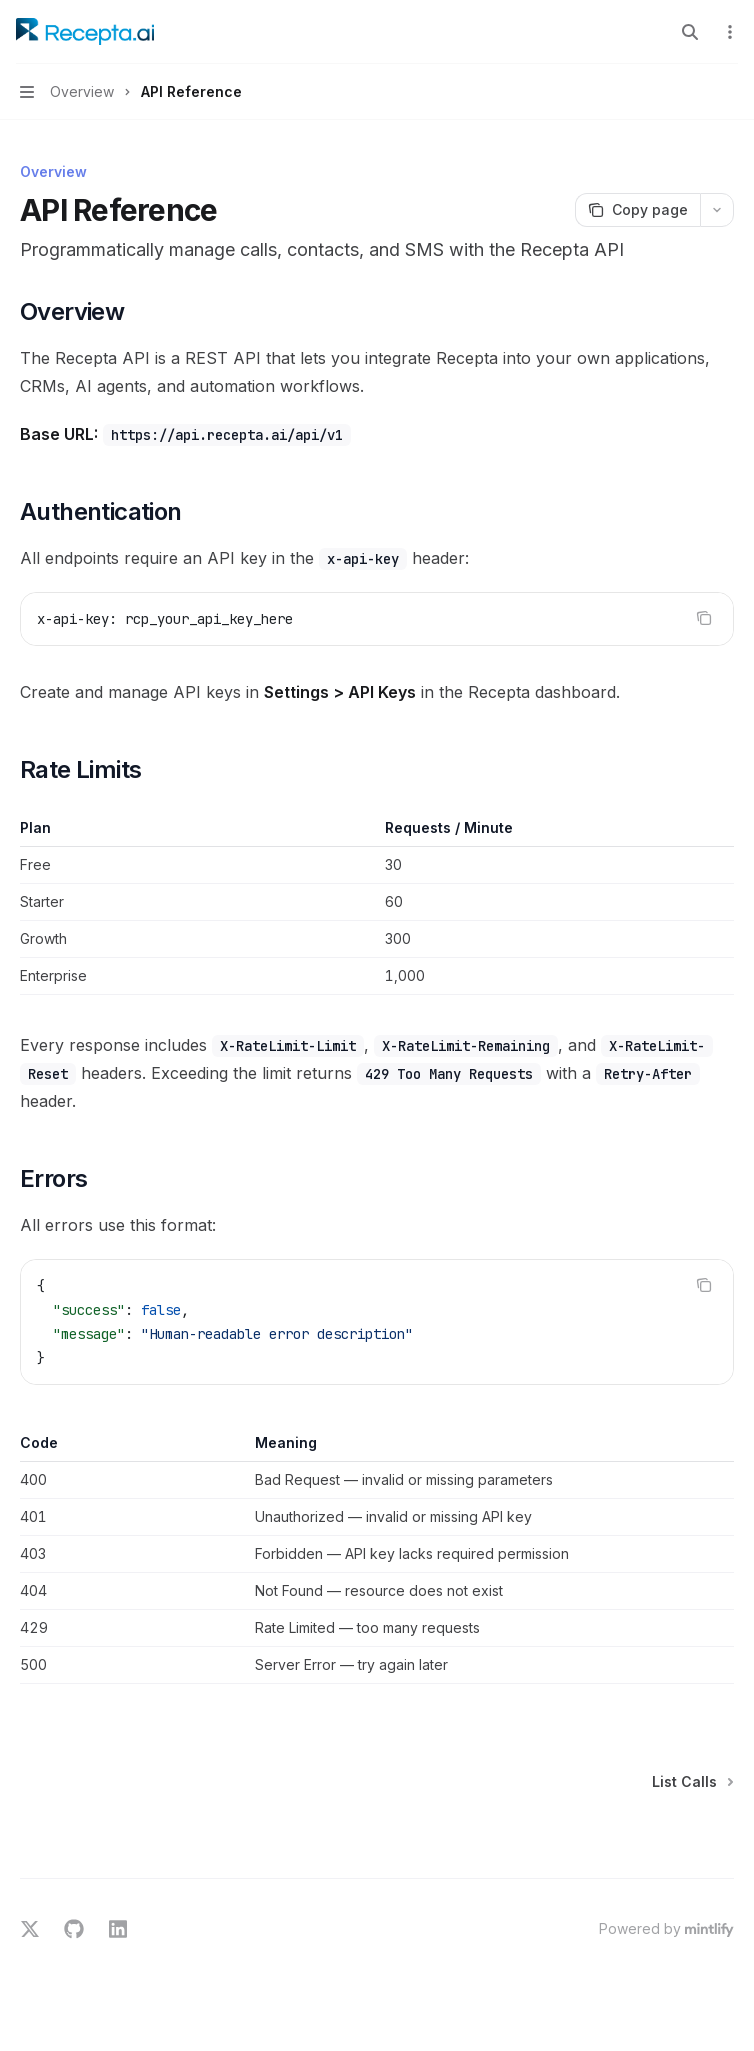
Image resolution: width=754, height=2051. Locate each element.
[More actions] (728, 32)
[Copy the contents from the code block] (704, 618)
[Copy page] (637, 210)
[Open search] (690, 32)
